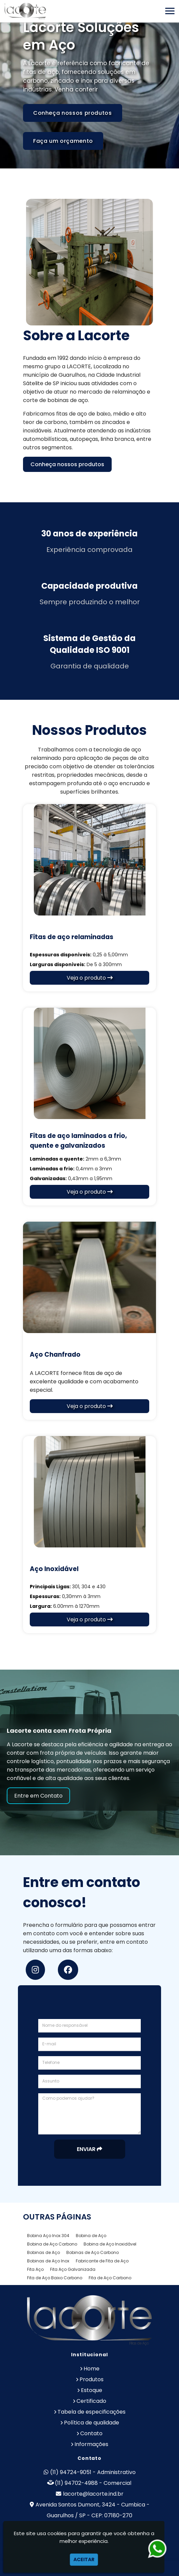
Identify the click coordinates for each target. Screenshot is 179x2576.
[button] (170, 11)
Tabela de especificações (92, 2412)
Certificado (91, 2401)
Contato (91, 2433)
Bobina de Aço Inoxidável (110, 2244)
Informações (91, 2444)
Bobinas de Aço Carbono (92, 2252)
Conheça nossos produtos (72, 113)
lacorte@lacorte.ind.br (93, 2494)
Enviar (89, 2149)
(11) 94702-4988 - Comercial (93, 2483)
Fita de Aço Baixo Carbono (54, 2278)
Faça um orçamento (63, 141)
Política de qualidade (91, 2422)
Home (91, 2368)
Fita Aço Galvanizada (72, 2269)
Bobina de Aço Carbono (52, 2244)
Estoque (91, 2390)
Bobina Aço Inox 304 (48, 2235)
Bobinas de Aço (43, 2252)
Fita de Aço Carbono (110, 2278)
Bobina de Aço (91, 2235)
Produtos (92, 2379)
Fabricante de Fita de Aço (102, 2261)
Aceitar (83, 2559)
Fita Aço (35, 2269)
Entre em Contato (38, 1796)
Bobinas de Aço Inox (48, 2261)
